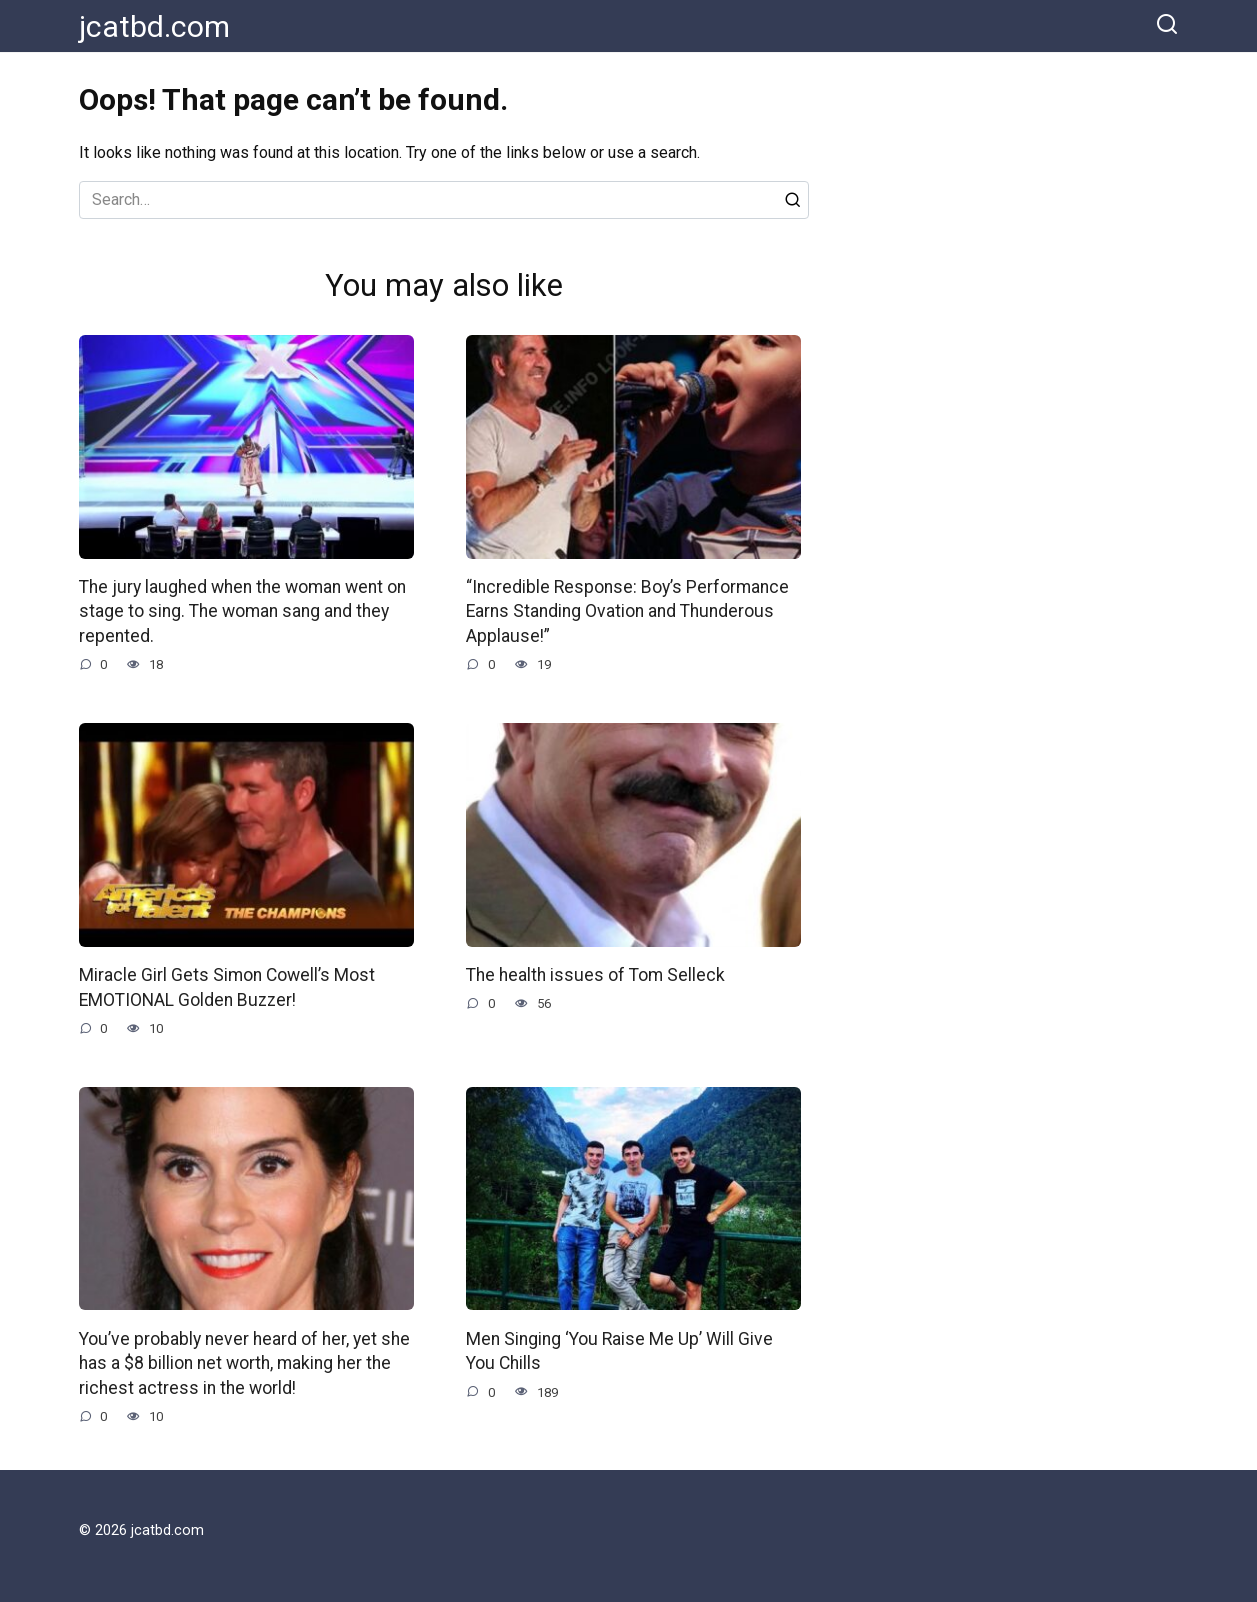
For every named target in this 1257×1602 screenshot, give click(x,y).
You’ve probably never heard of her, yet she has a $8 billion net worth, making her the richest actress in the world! (244, 1362)
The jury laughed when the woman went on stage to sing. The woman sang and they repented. (242, 611)
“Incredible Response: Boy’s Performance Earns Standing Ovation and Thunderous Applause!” (627, 611)
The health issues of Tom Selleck (595, 975)
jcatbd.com (154, 26)
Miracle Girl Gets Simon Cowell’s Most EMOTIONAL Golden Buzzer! (227, 987)
